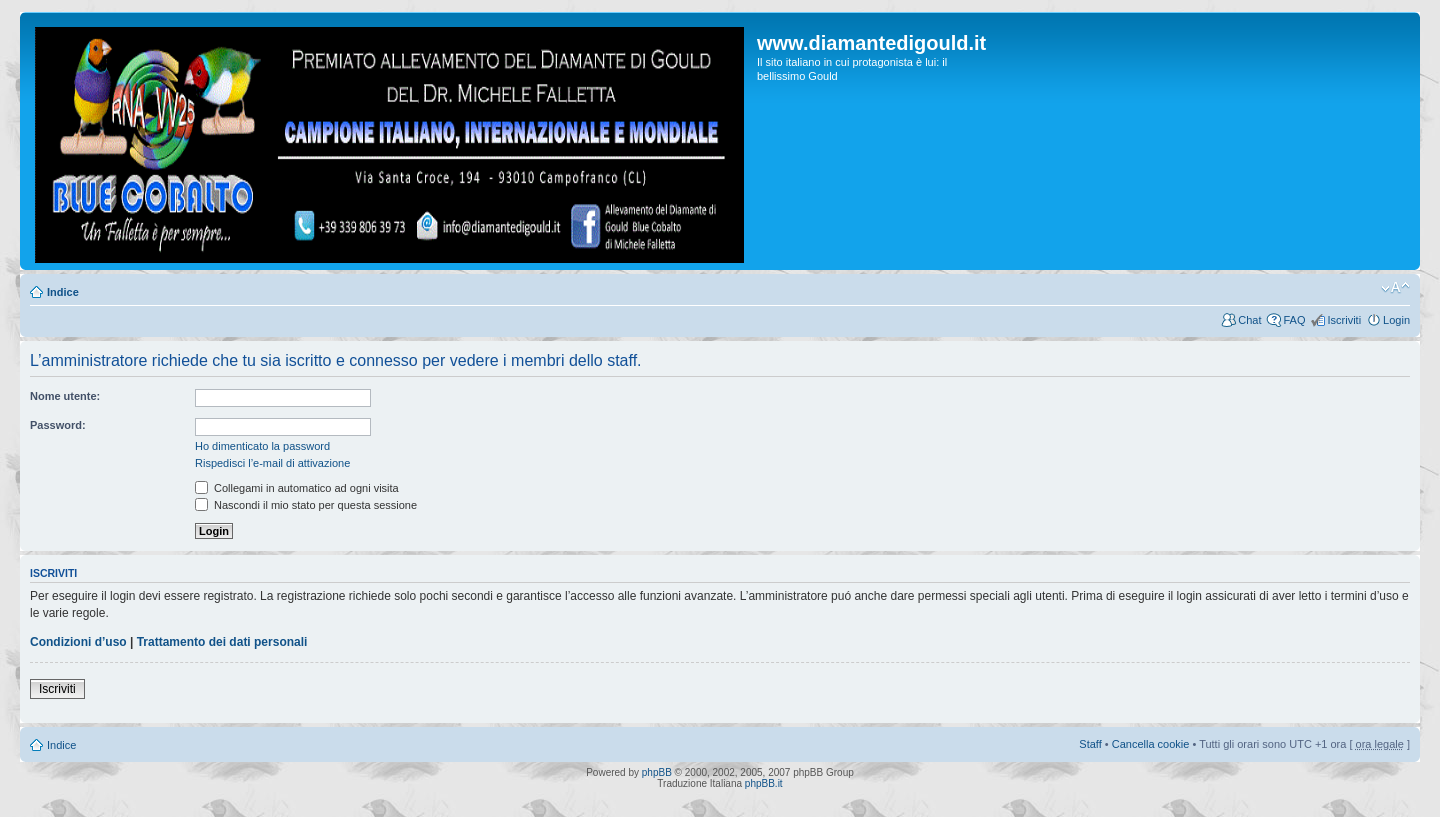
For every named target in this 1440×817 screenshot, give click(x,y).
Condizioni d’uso (78, 642)
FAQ (1294, 320)
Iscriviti (1344, 320)
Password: (58, 425)
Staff (1090, 744)
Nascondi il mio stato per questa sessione (306, 505)
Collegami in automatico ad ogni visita (297, 488)
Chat (1249, 320)
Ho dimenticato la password (262, 446)
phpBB (657, 772)
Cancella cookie (1151, 744)
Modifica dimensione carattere (1395, 288)
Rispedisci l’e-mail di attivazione (272, 463)
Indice (63, 292)
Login (1396, 320)
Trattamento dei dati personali (222, 642)
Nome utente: (65, 396)
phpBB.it (764, 783)
